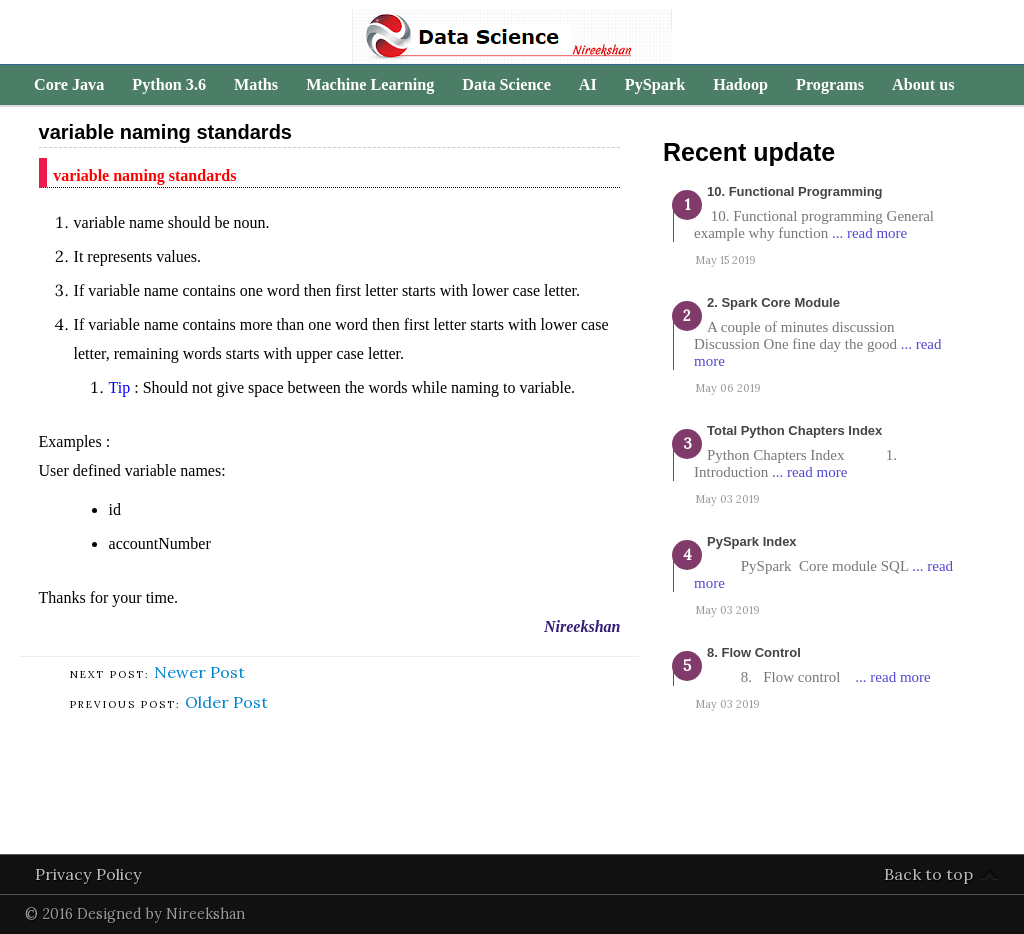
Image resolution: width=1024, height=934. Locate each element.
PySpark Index (752, 541)
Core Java (69, 85)
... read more (869, 233)
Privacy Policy (88, 874)
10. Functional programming (795, 191)
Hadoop (740, 85)
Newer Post (199, 672)
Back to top (928, 874)
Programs (830, 85)
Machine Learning (370, 85)
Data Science (506, 85)
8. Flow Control (754, 652)
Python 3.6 (169, 85)
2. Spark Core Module (773, 302)
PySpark (655, 85)
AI (588, 85)
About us (923, 85)
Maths (256, 85)
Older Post (226, 702)
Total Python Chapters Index (794, 430)
